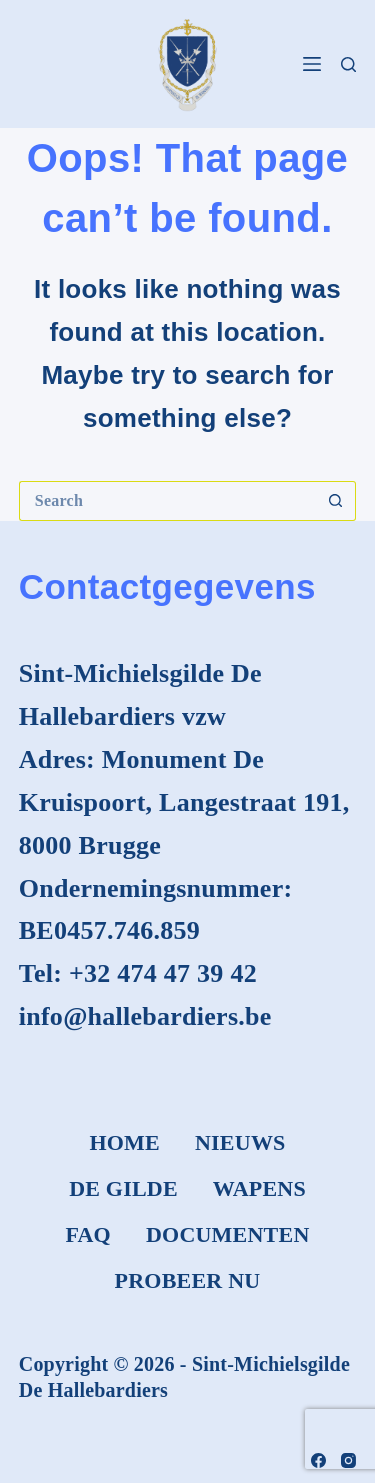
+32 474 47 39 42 (163, 973)
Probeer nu (188, 1280)
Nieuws (240, 1142)
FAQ (87, 1234)
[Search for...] (168, 501)
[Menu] (312, 64)
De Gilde (123, 1188)
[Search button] (336, 501)
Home (124, 1142)
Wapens (259, 1188)
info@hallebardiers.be (145, 1016)
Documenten (228, 1234)
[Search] (348, 64)
